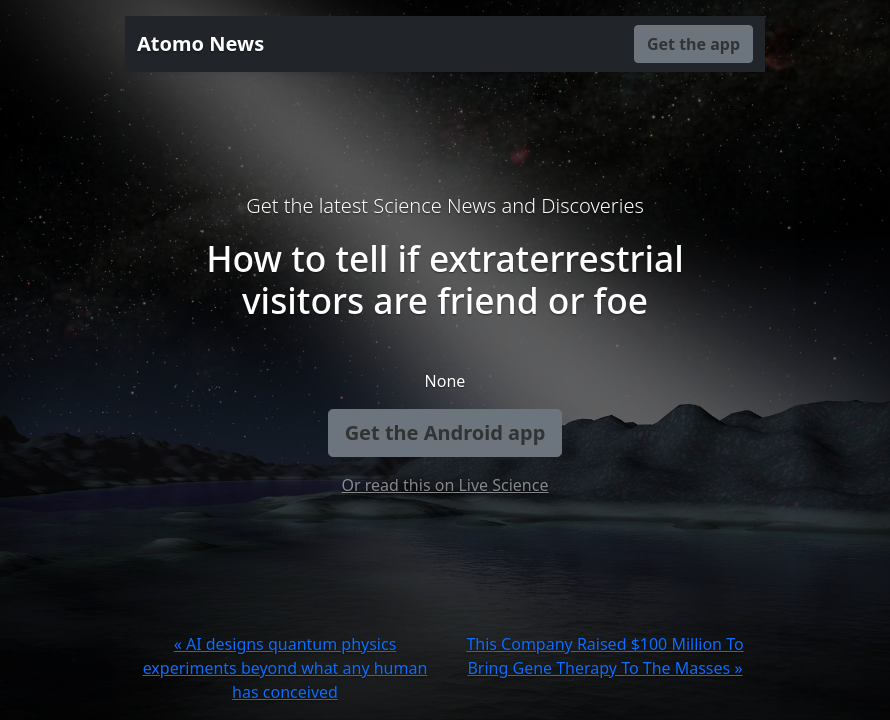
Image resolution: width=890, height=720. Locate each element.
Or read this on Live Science (445, 485)
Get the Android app (445, 432)
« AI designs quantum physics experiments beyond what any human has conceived (285, 668)
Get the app (693, 44)
